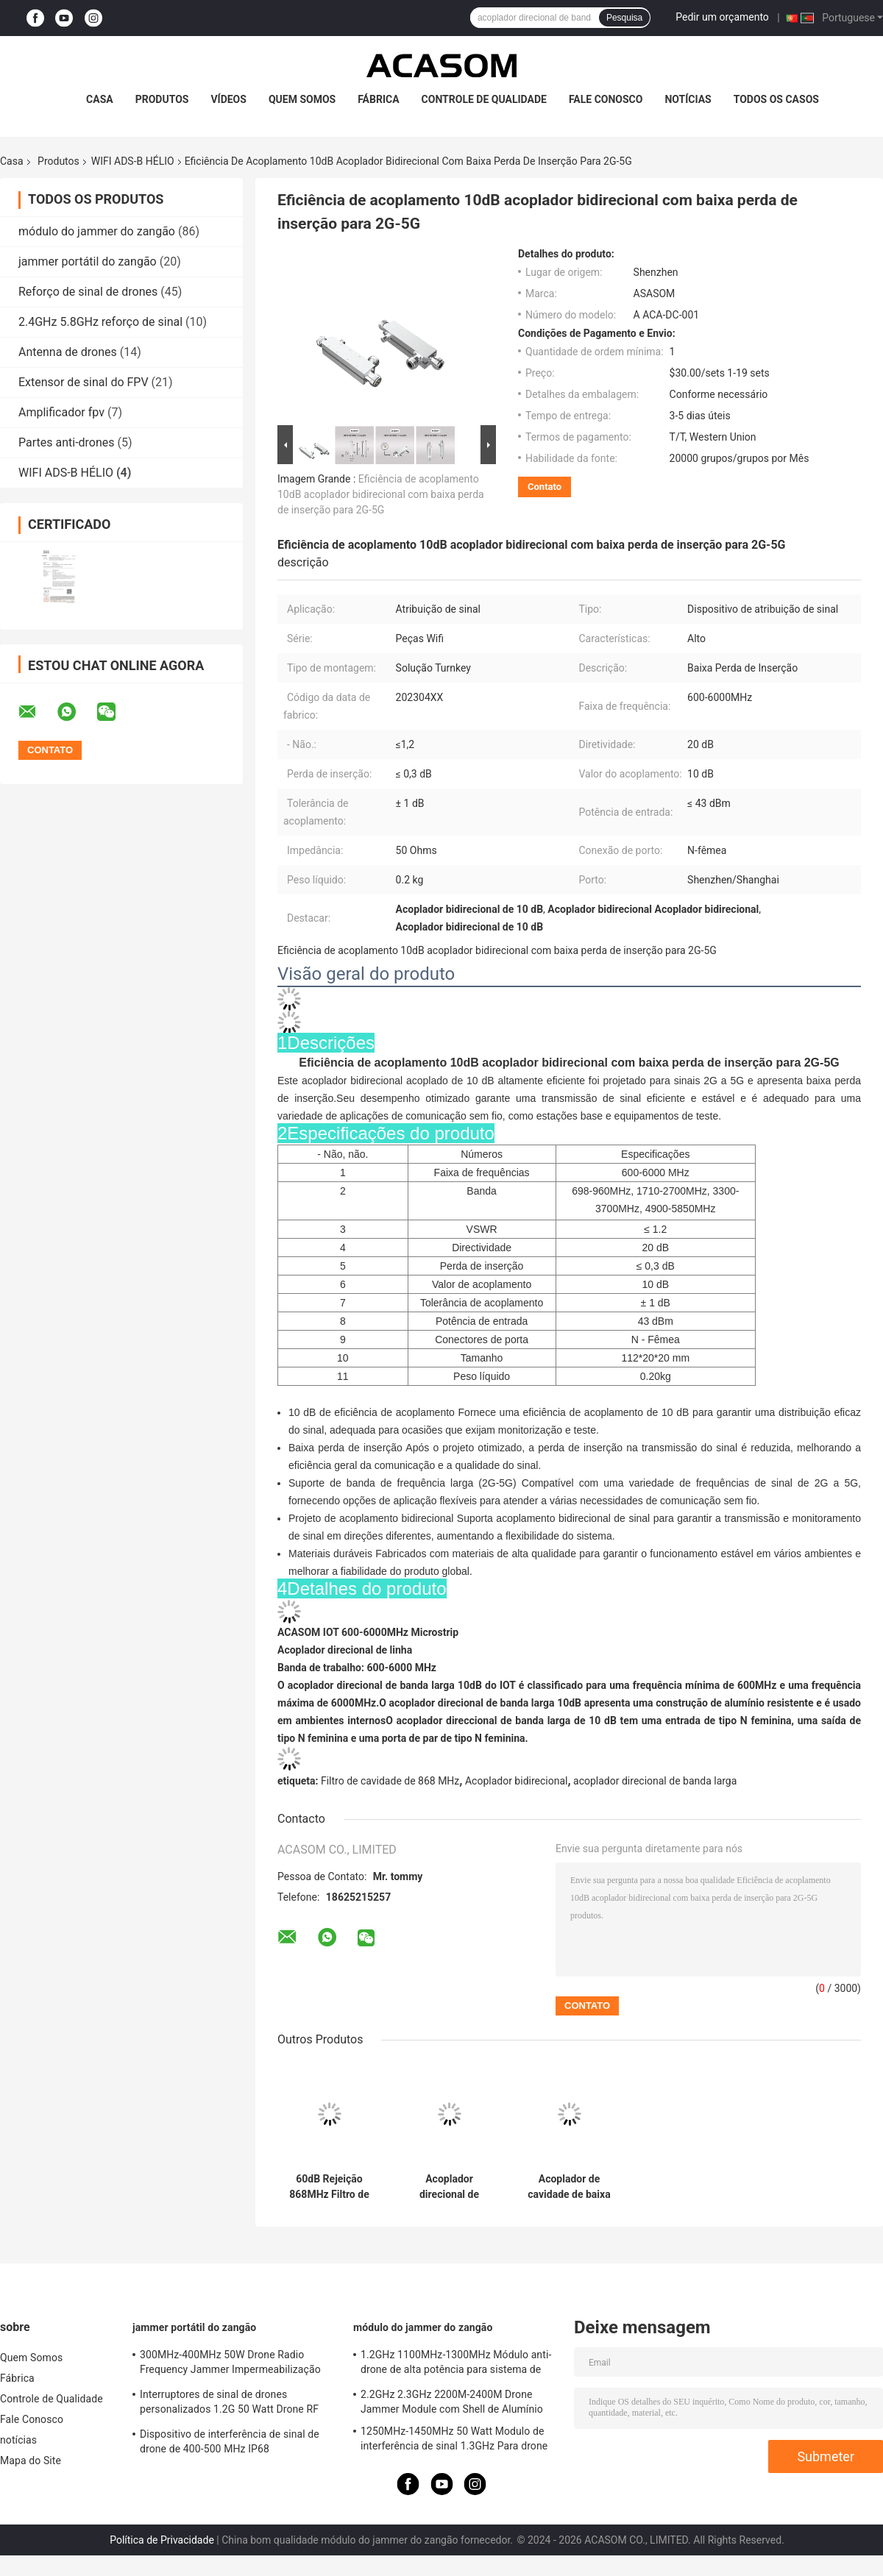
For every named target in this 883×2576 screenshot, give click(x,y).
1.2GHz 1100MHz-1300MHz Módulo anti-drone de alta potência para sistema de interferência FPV (456, 2364)
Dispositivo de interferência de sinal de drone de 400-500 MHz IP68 (229, 2441)
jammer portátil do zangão (87, 261)
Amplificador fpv (61, 412)
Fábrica (378, 99)
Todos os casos (776, 99)
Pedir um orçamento (722, 17)
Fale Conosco (606, 99)
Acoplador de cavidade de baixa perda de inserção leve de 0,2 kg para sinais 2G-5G (569, 2187)
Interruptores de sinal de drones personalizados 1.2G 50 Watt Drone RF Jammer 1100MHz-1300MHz (229, 2403)
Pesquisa (624, 18)
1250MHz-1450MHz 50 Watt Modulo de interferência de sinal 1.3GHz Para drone (454, 2438)
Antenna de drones (67, 352)
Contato (544, 486)
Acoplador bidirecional (516, 1781)
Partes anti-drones (66, 442)
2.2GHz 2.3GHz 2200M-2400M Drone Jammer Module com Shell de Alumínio (452, 2401)
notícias (687, 99)
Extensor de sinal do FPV (83, 382)
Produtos (162, 99)
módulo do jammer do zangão (96, 231)
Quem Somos (302, 99)
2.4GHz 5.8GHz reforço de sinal (100, 322)
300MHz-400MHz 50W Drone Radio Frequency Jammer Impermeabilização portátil (230, 2364)
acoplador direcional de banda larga (655, 1781)
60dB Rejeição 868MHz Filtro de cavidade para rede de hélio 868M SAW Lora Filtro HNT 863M (329, 2187)
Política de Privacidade (162, 2540)
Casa (99, 99)
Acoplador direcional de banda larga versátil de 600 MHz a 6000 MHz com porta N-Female (449, 2187)
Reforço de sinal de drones (87, 292)
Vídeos (228, 99)
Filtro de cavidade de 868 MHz (390, 1781)
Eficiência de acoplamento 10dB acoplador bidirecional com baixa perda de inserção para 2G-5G (380, 494)
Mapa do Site (30, 2460)
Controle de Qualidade (484, 99)
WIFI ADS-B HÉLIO (132, 161)
